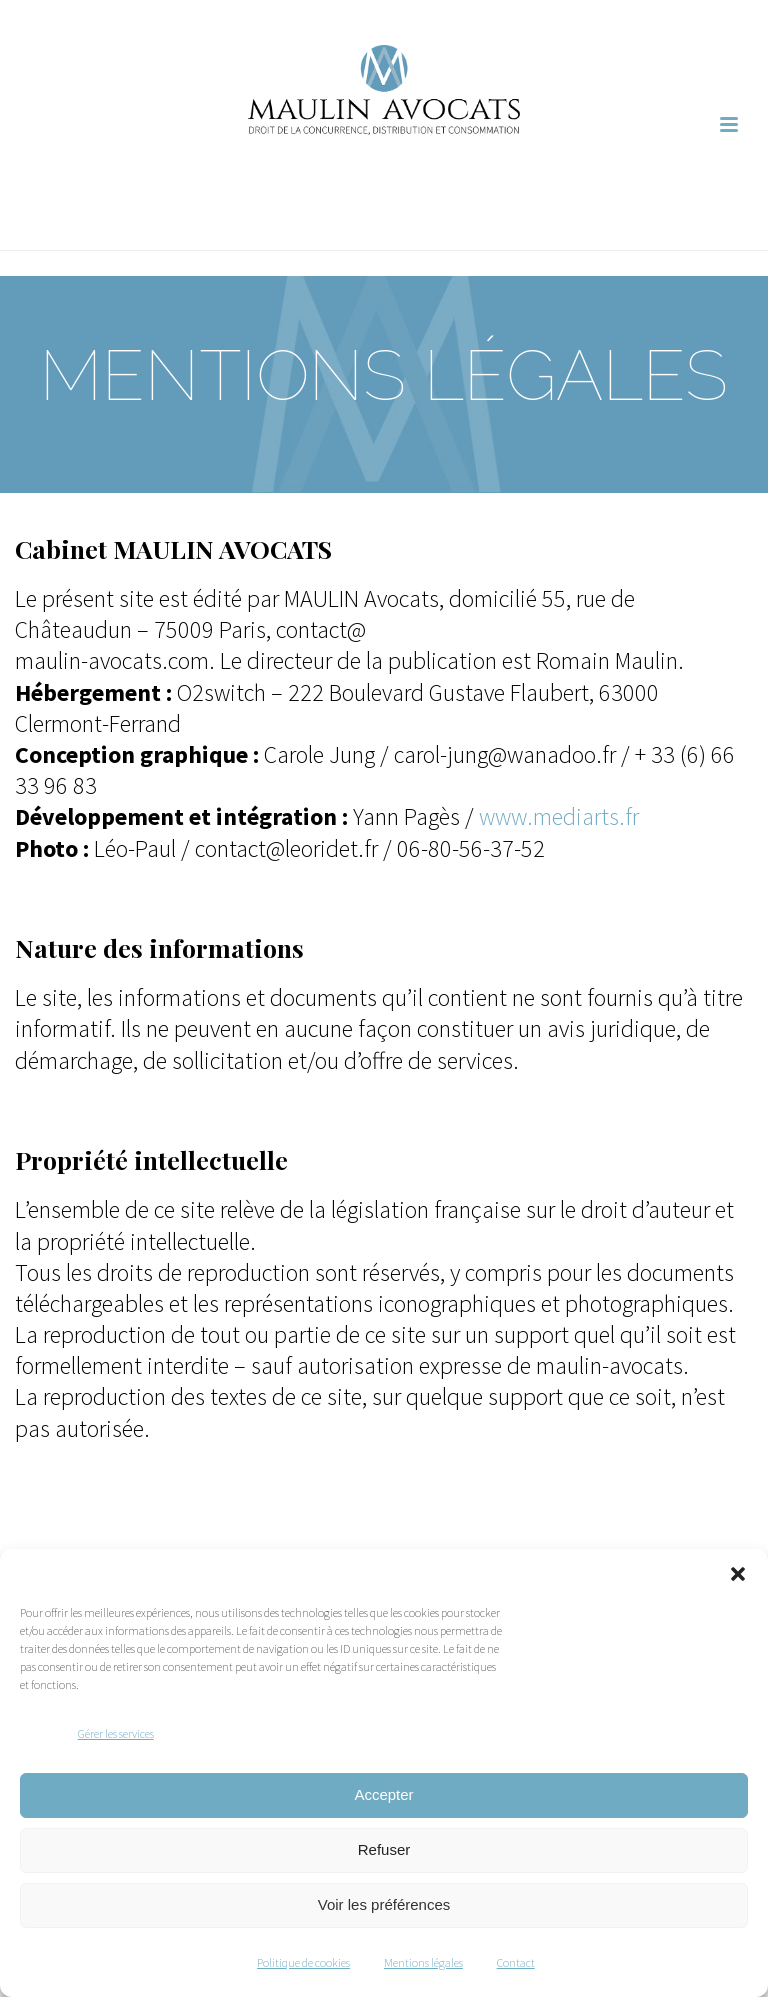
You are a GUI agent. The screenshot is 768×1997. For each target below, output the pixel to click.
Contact (516, 1962)
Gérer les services (116, 1733)
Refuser (384, 1849)
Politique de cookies (303, 1962)
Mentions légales (423, 1962)
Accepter (383, 1794)
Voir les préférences (384, 1904)
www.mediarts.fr (559, 816)
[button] (738, 1574)
